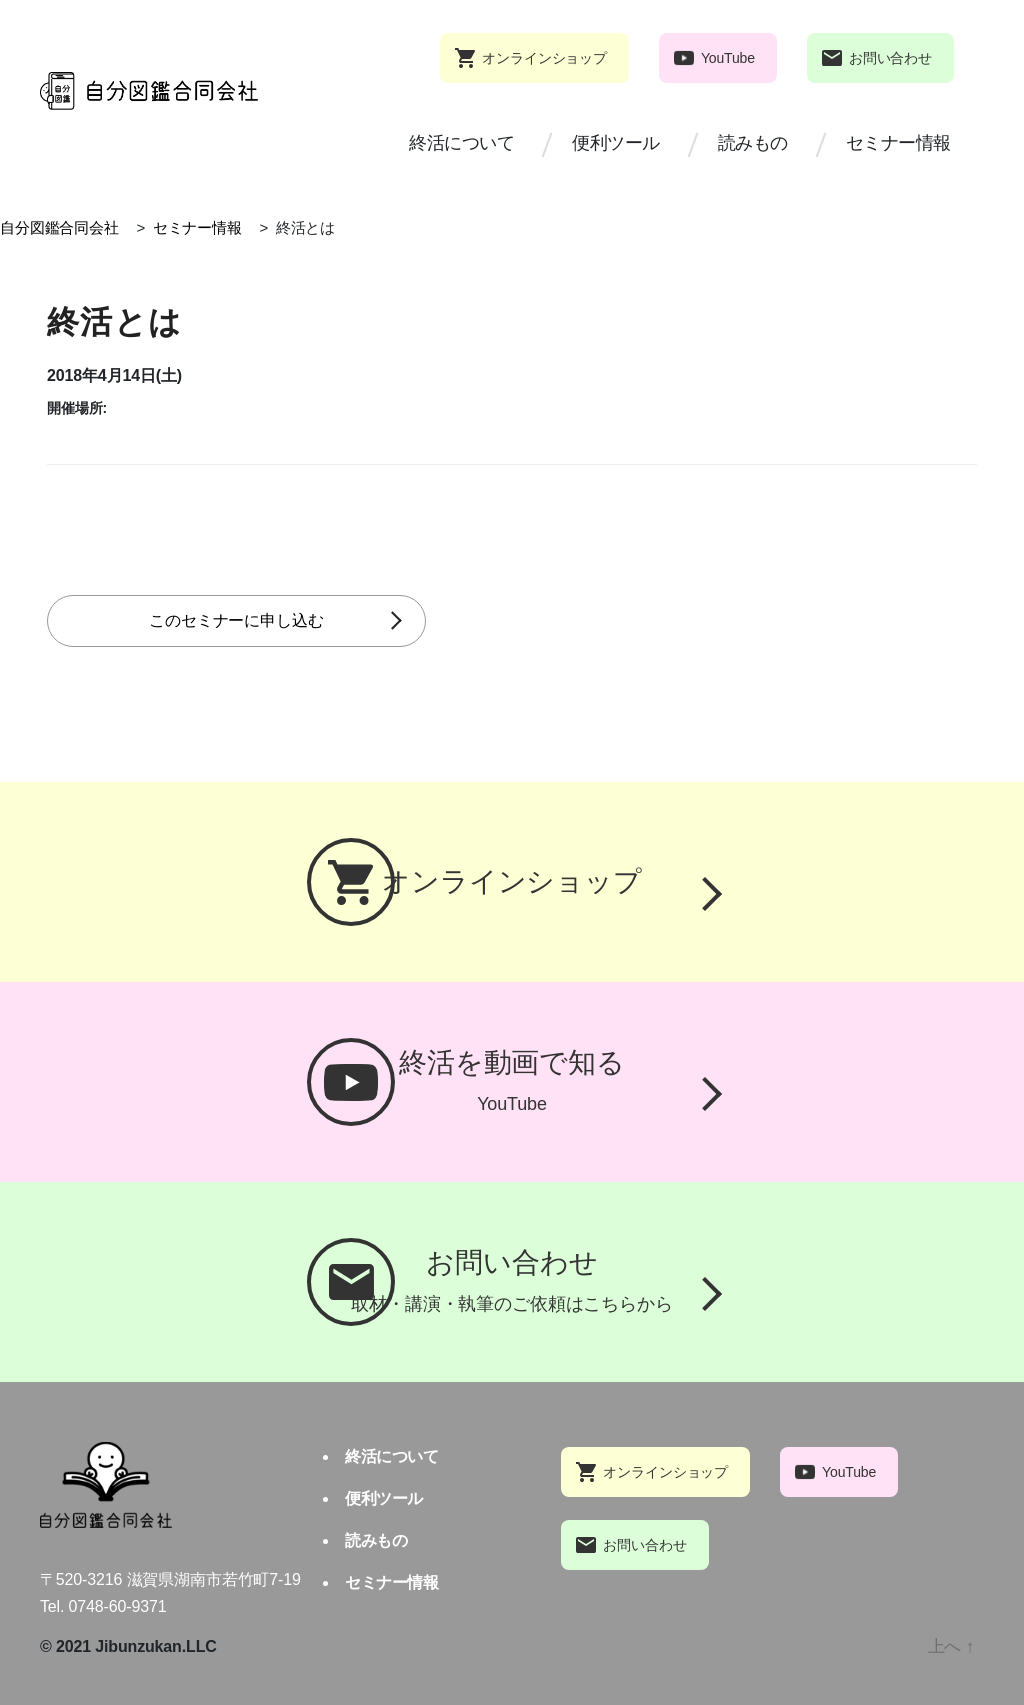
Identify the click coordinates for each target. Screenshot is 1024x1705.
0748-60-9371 (118, 1606)
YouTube (728, 58)
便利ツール (616, 143)
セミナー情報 (898, 143)
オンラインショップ (544, 58)
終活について (461, 143)
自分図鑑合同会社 (59, 227)
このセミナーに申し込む (282, 620)
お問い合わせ (890, 58)
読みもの (753, 143)
